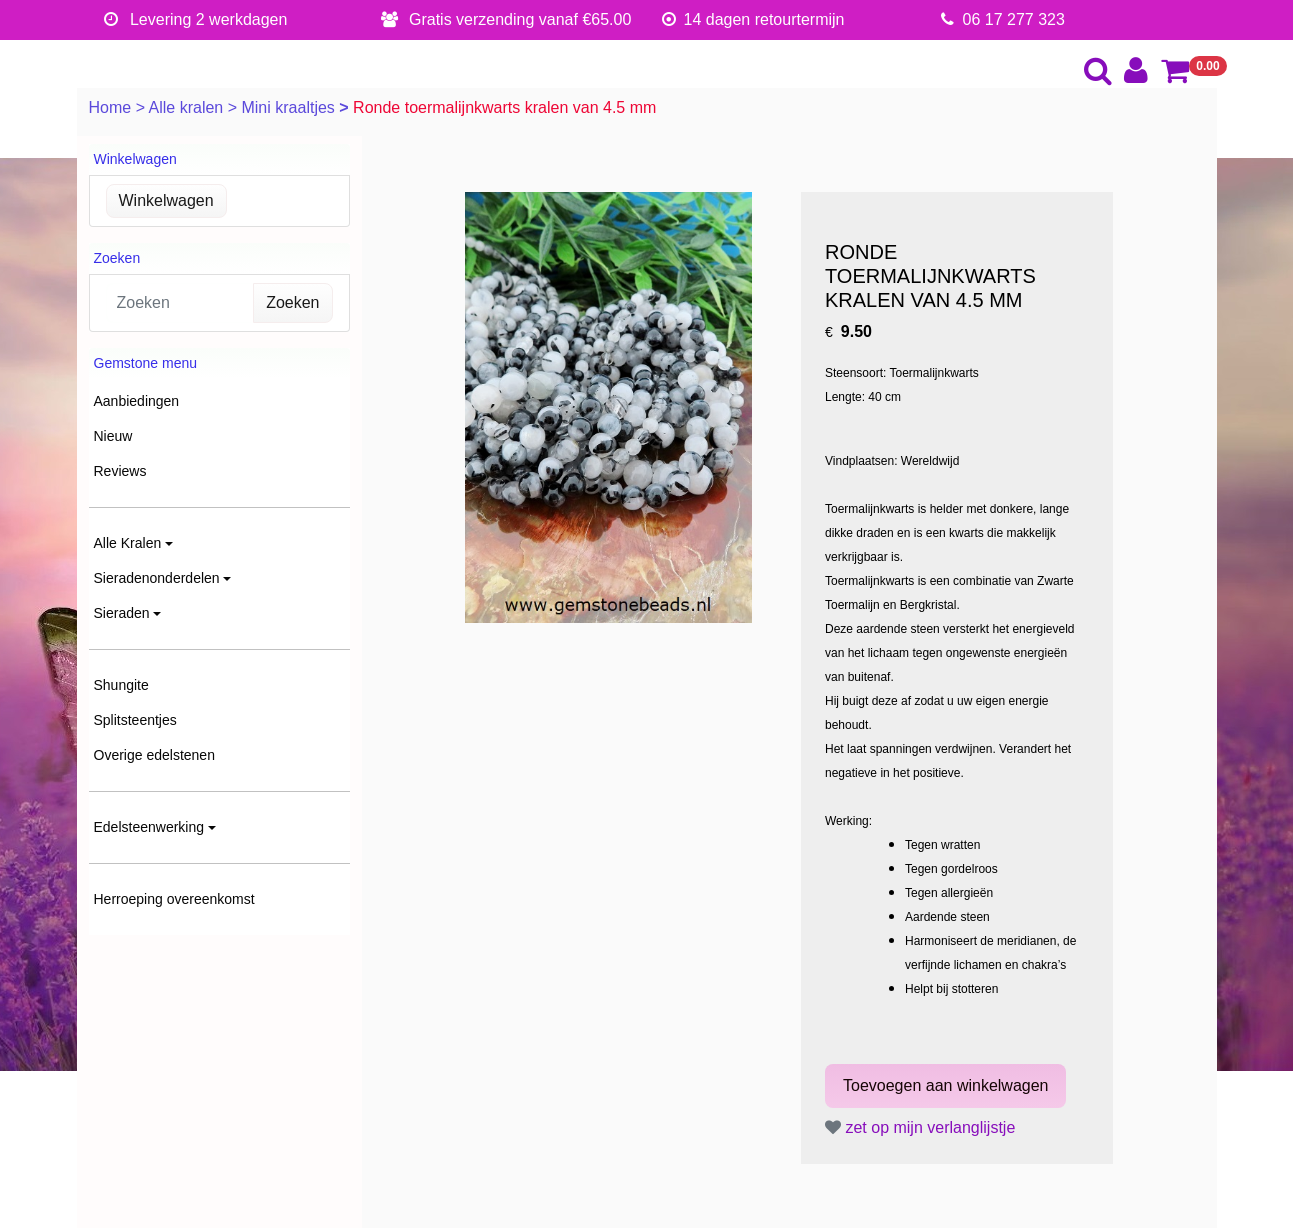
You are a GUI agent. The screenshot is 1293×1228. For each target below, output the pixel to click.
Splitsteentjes (135, 720)
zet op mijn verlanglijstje (920, 1127)
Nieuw (113, 436)
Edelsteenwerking (149, 827)
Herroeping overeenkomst (174, 899)
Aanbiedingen (137, 401)
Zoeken (292, 302)
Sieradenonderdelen (157, 578)
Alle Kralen (128, 543)
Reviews (120, 471)
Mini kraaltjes (290, 107)
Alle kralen (188, 107)
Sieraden (122, 613)
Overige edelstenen (154, 755)
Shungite (121, 685)
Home (112, 107)
